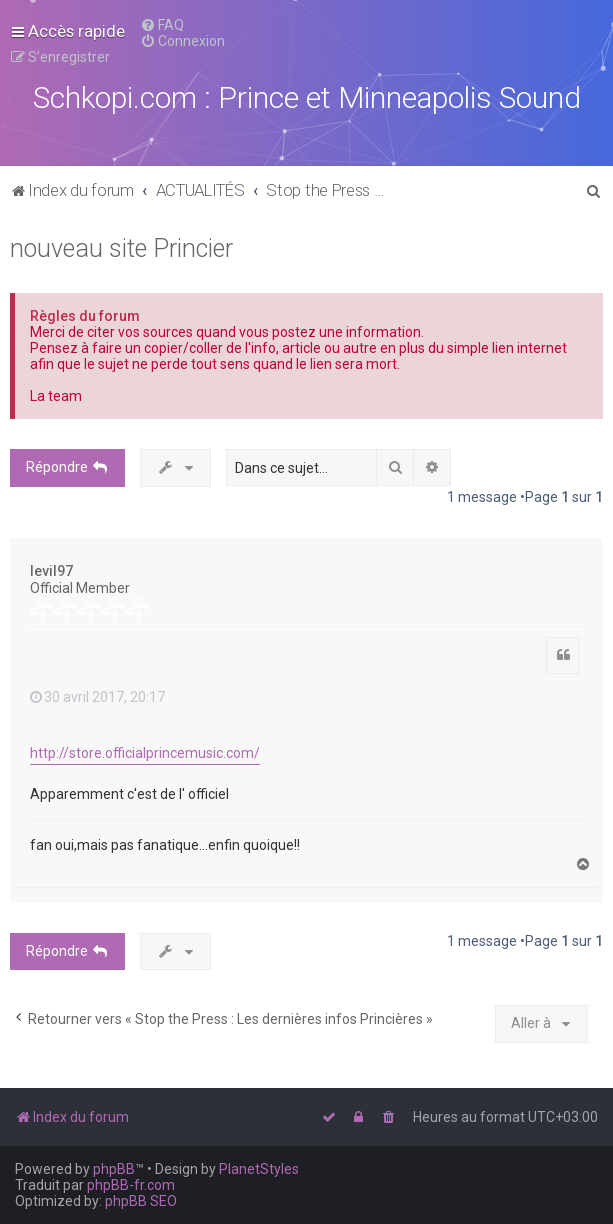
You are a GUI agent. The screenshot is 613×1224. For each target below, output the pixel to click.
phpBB (114, 1169)
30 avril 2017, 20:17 (97, 697)
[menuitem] (162, 25)
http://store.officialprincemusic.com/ (145, 753)
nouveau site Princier (121, 248)
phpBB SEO (141, 1201)
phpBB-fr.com (131, 1185)
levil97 (51, 571)
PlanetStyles (259, 1169)
